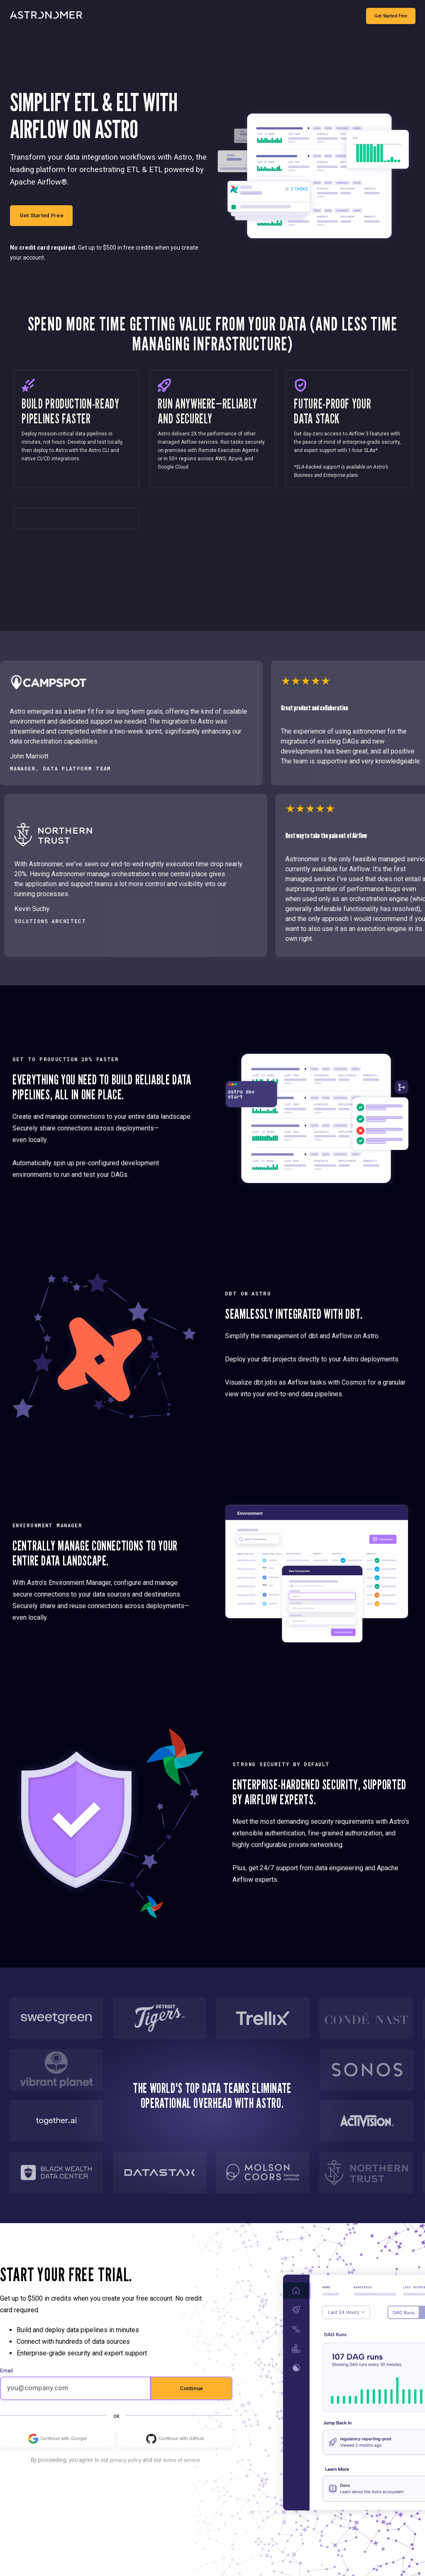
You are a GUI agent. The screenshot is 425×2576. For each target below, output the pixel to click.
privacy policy (124, 2477)
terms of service (183, 2477)
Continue (191, 2405)
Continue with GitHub (175, 2456)
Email (6, 2388)
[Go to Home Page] (46, 16)
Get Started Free (390, 16)
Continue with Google (57, 2456)
